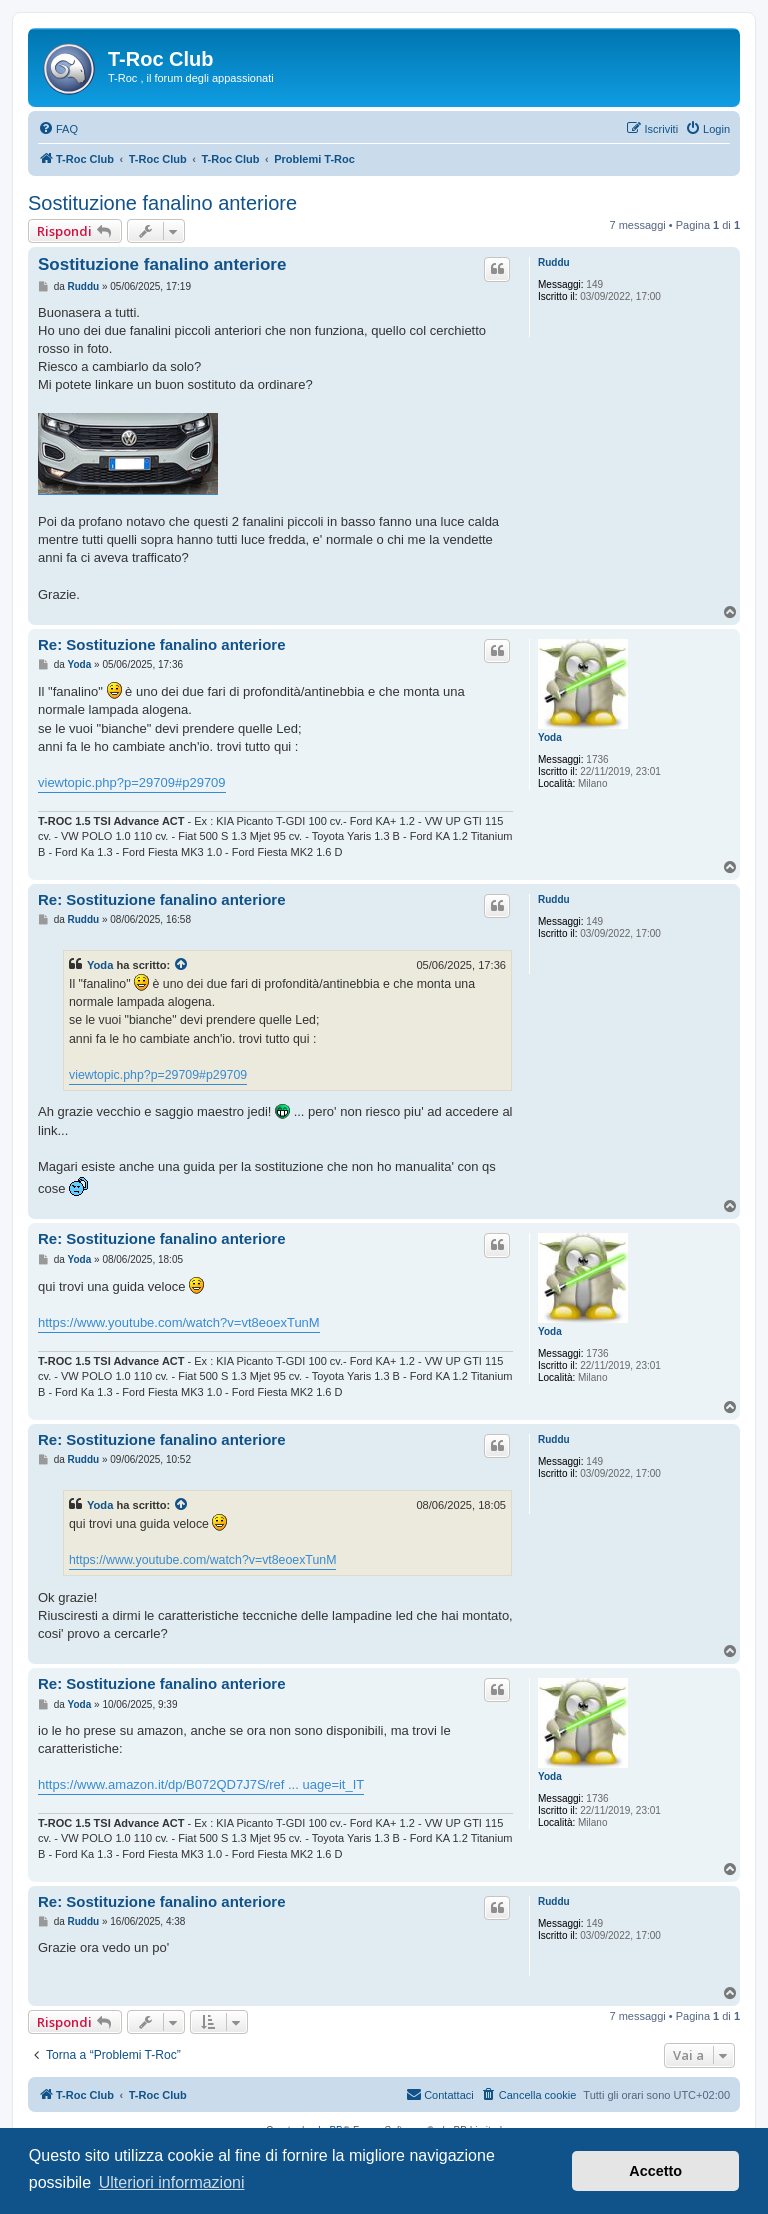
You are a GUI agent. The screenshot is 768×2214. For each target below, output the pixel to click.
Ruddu (554, 262)
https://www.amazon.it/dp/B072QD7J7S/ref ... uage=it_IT (201, 1784)
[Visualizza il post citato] (182, 965)
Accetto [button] (655, 2171)
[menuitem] (58, 129)
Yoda (550, 737)
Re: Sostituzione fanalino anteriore (162, 644)
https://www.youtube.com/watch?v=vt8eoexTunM (179, 1322)
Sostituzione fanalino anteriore (162, 203)
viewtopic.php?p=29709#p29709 (132, 782)
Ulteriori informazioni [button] (172, 2182)
